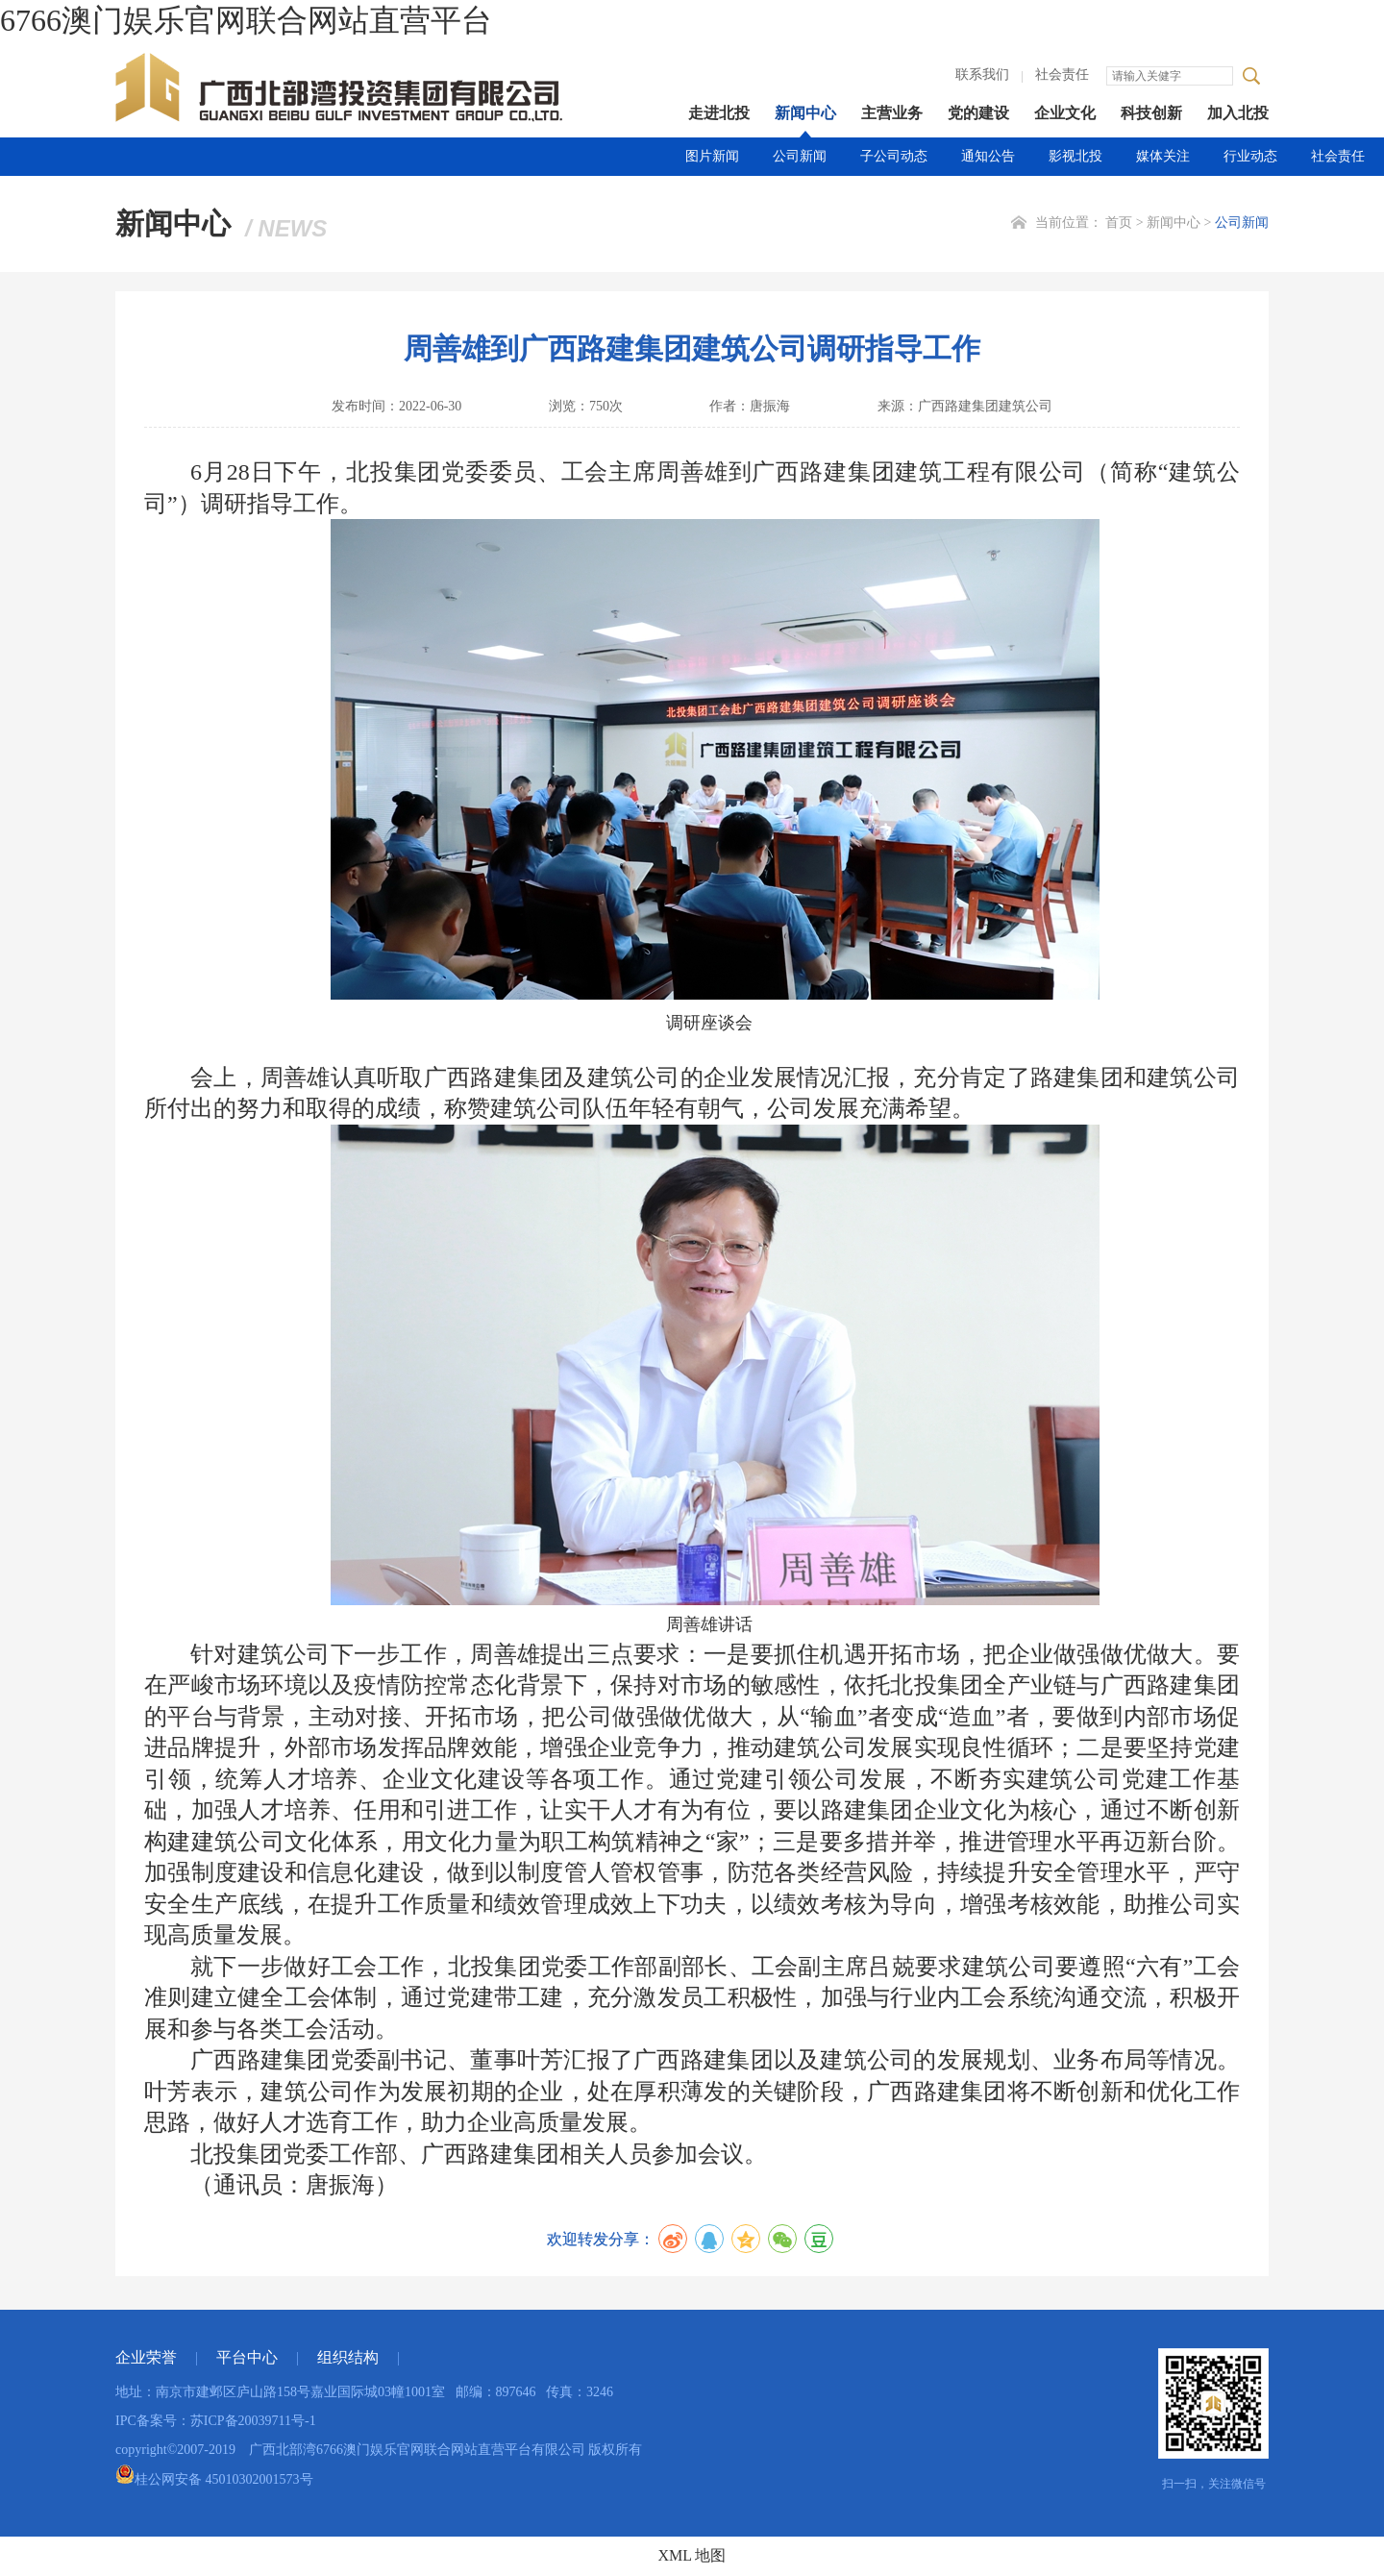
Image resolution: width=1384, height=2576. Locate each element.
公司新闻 (800, 156)
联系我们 (982, 74)
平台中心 (247, 2357)
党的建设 (978, 113)
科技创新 (1151, 113)
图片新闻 (712, 156)
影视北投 (1075, 156)
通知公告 (988, 156)
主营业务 (892, 113)
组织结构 (348, 2357)
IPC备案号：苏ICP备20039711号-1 (215, 2421)
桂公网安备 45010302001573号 (214, 2479)
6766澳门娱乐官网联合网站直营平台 (246, 20)
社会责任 (1062, 74)
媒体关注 (1163, 156)
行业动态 (1250, 156)
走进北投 (719, 113)
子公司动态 (893, 156)
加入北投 (1238, 113)
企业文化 (1065, 113)
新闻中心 (805, 113)
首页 (1118, 222)
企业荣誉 (146, 2357)
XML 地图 (692, 2555)
